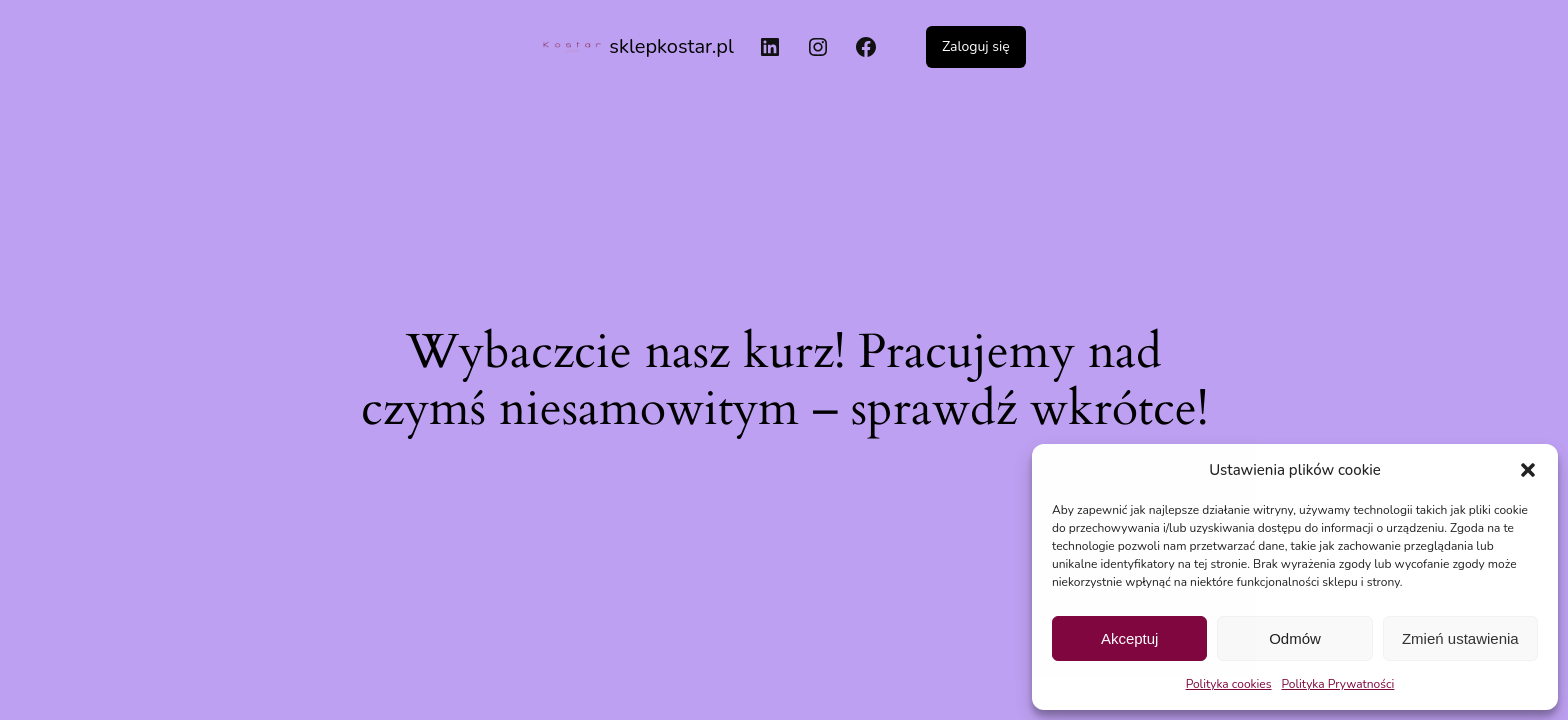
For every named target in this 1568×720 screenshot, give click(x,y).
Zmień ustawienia (1460, 638)
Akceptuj (1130, 638)
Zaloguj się (976, 46)
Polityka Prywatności (1338, 684)
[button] (1528, 470)
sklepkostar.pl (671, 46)
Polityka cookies (1229, 684)
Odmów (1295, 638)
